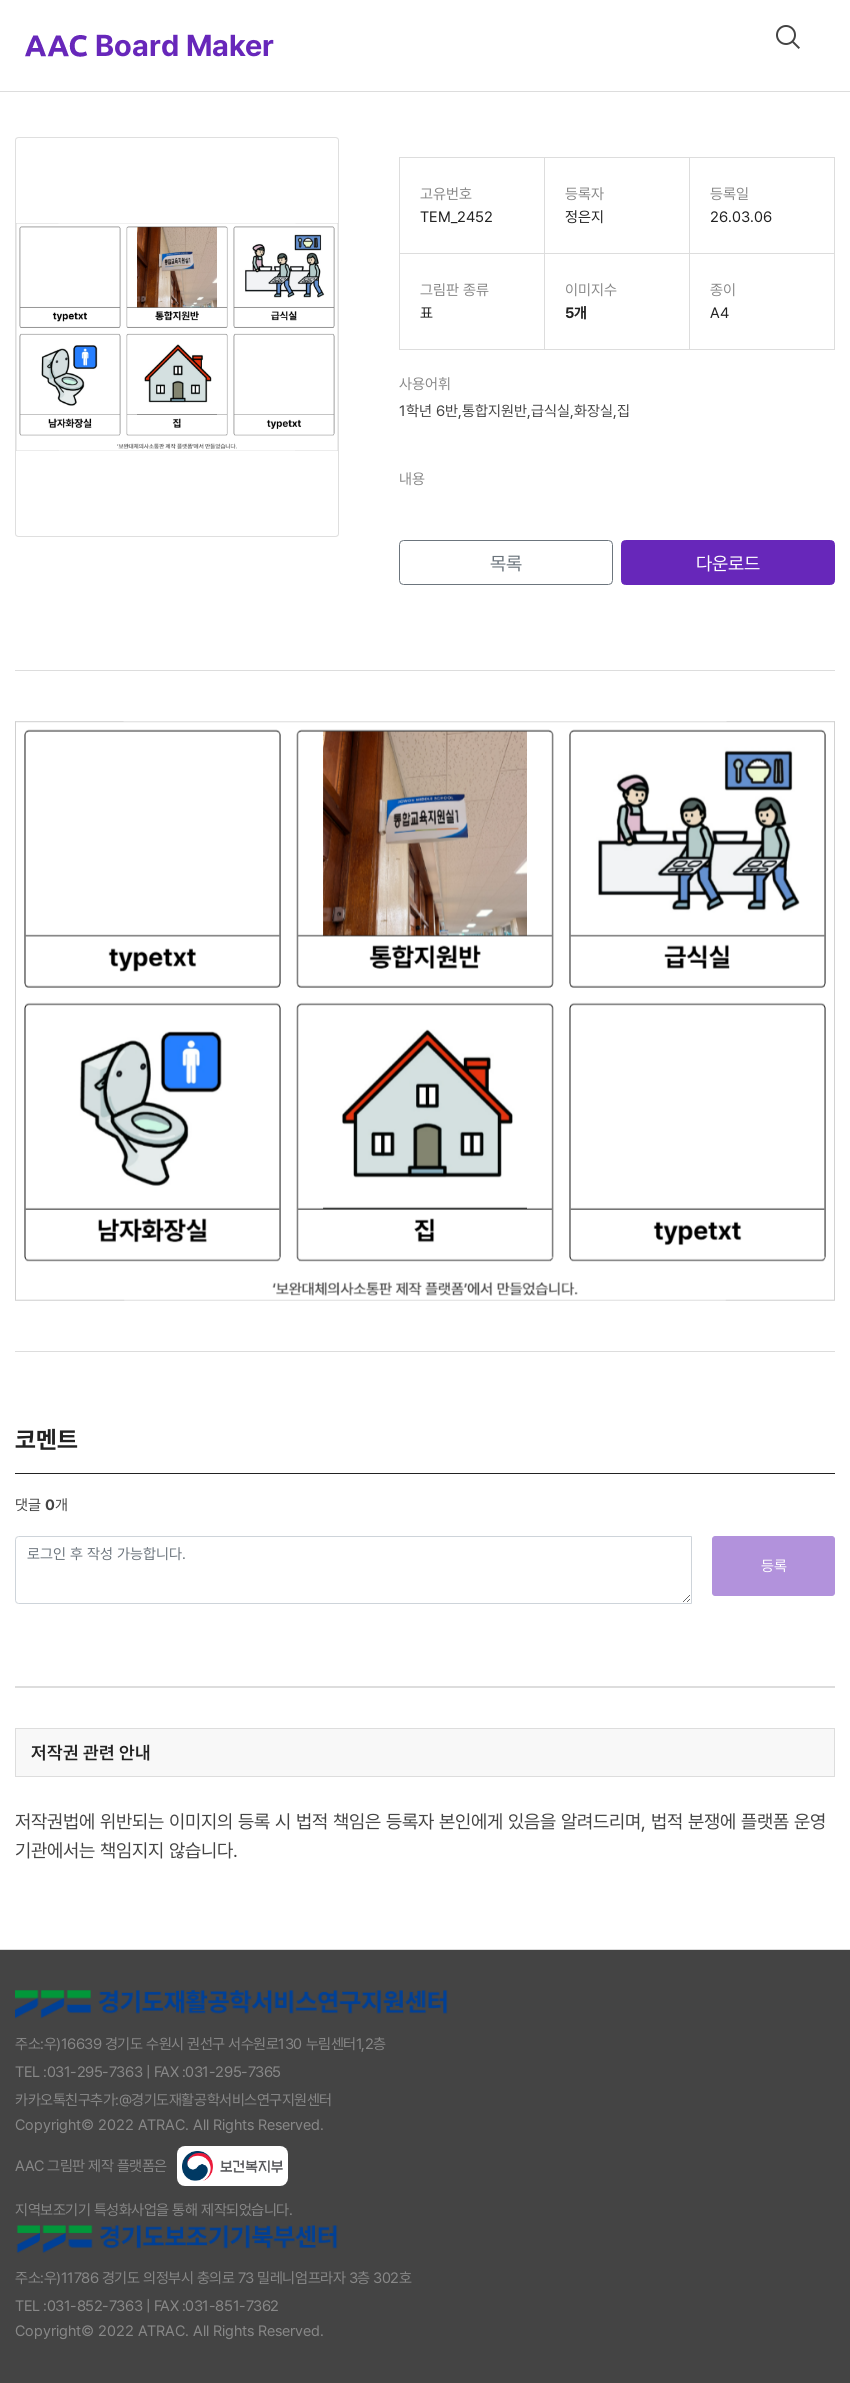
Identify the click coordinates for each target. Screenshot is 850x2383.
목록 (506, 563)
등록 (774, 1566)
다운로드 (728, 563)
